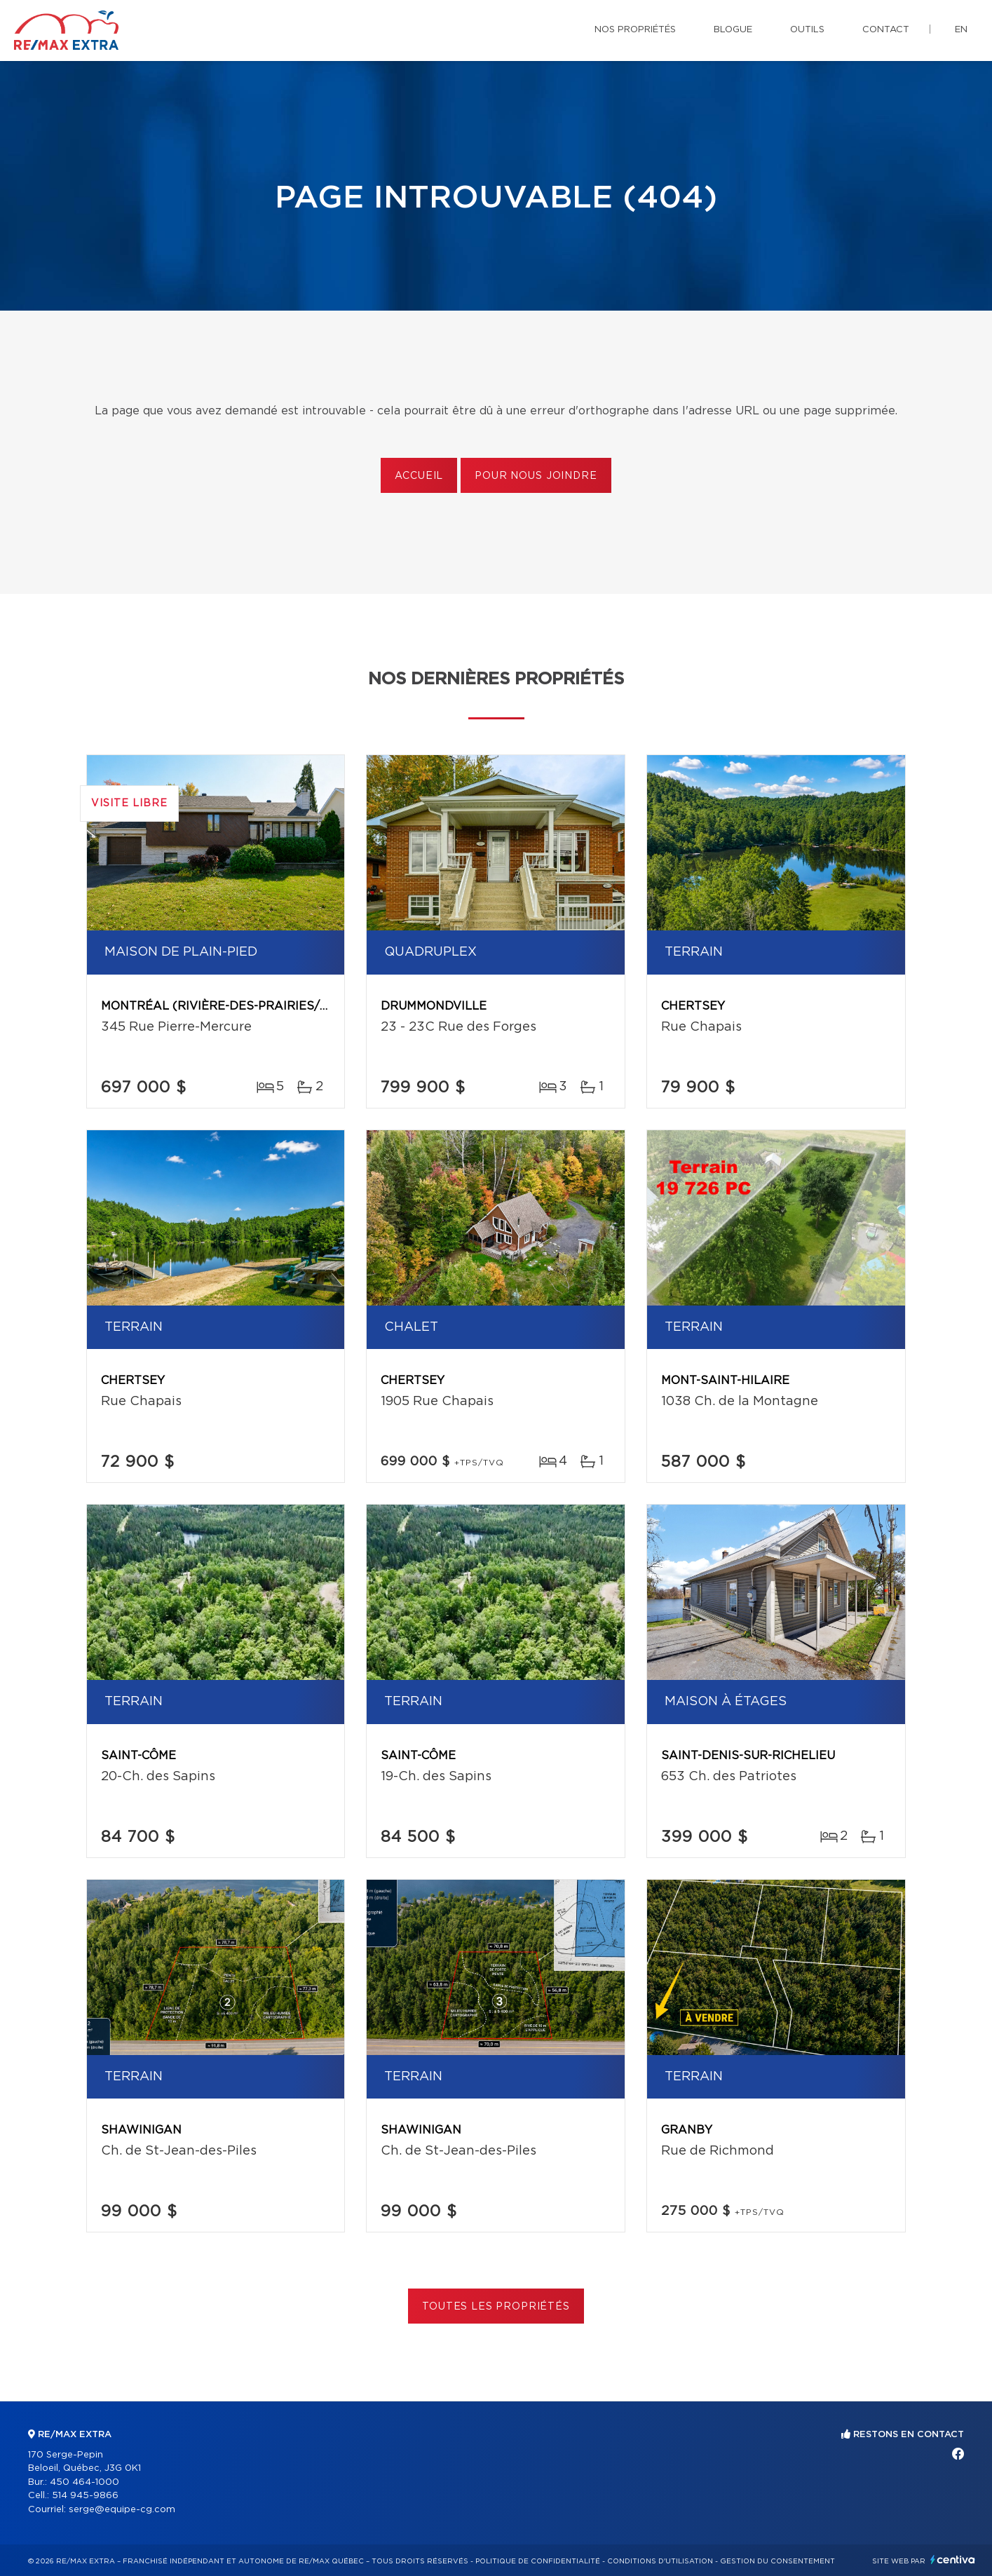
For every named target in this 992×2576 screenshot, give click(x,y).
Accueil (419, 476)
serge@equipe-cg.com (122, 2509)
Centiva (952, 2559)
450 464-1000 (84, 2482)
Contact (885, 29)
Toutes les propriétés (496, 2307)
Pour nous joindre (536, 476)
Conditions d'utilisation (660, 2561)
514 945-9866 (85, 2495)
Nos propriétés (635, 29)
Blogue (733, 29)
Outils (807, 29)
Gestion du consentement (777, 2561)
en (961, 29)
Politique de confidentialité (537, 2561)
